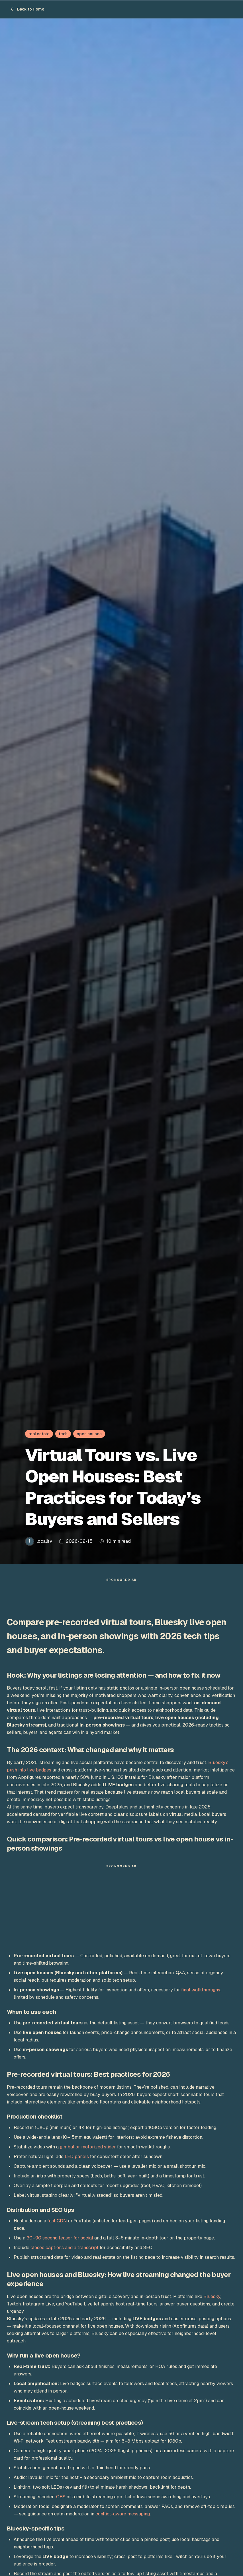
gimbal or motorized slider (88, 2150)
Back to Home (27, 9)
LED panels (77, 2159)
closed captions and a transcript (64, 2250)
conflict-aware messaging (122, 2517)
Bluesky (211, 2299)
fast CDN (57, 2224)
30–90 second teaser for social (59, 2241)
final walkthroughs (200, 1993)
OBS (61, 2500)
